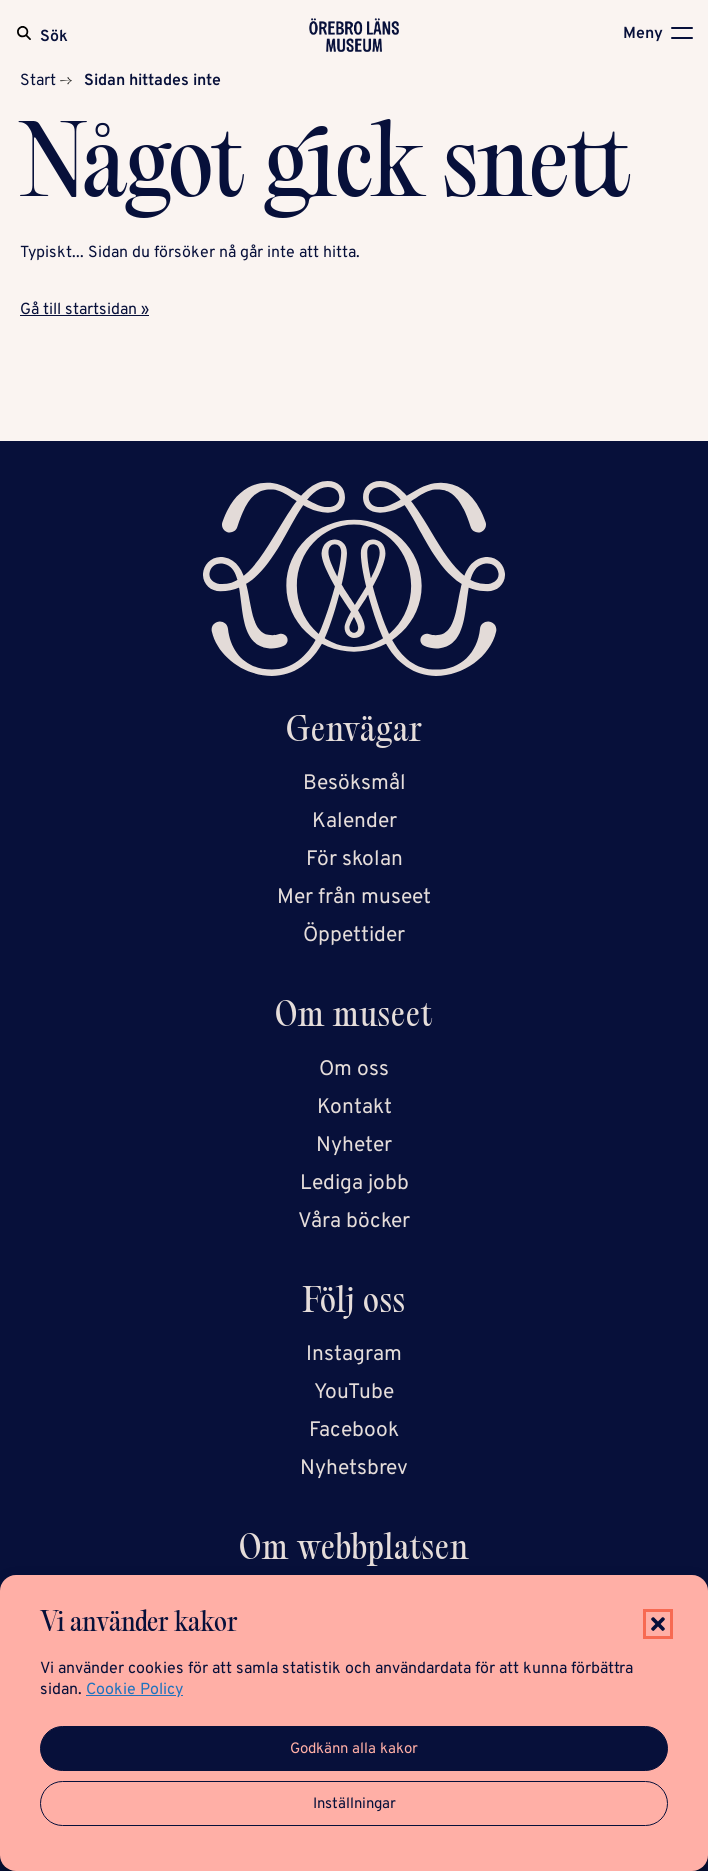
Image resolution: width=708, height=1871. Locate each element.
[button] (658, 1624)
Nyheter (354, 1145)
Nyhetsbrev (354, 1468)
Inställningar (354, 1804)
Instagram (354, 1354)
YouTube (354, 1392)
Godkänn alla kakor (354, 1749)
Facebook (354, 1430)
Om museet (354, 1018)
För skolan (354, 859)
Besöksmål (354, 783)
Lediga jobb (354, 1183)
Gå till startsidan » (84, 310)
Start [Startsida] (38, 81)
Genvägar (354, 733)
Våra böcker (354, 1221)
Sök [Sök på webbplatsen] (54, 37)
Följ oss (354, 1304)
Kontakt (354, 1107)
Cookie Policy (134, 1690)
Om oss (354, 1069)
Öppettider (354, 935)
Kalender (354, 821)
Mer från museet (354, 897)
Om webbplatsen (354, 1551)
